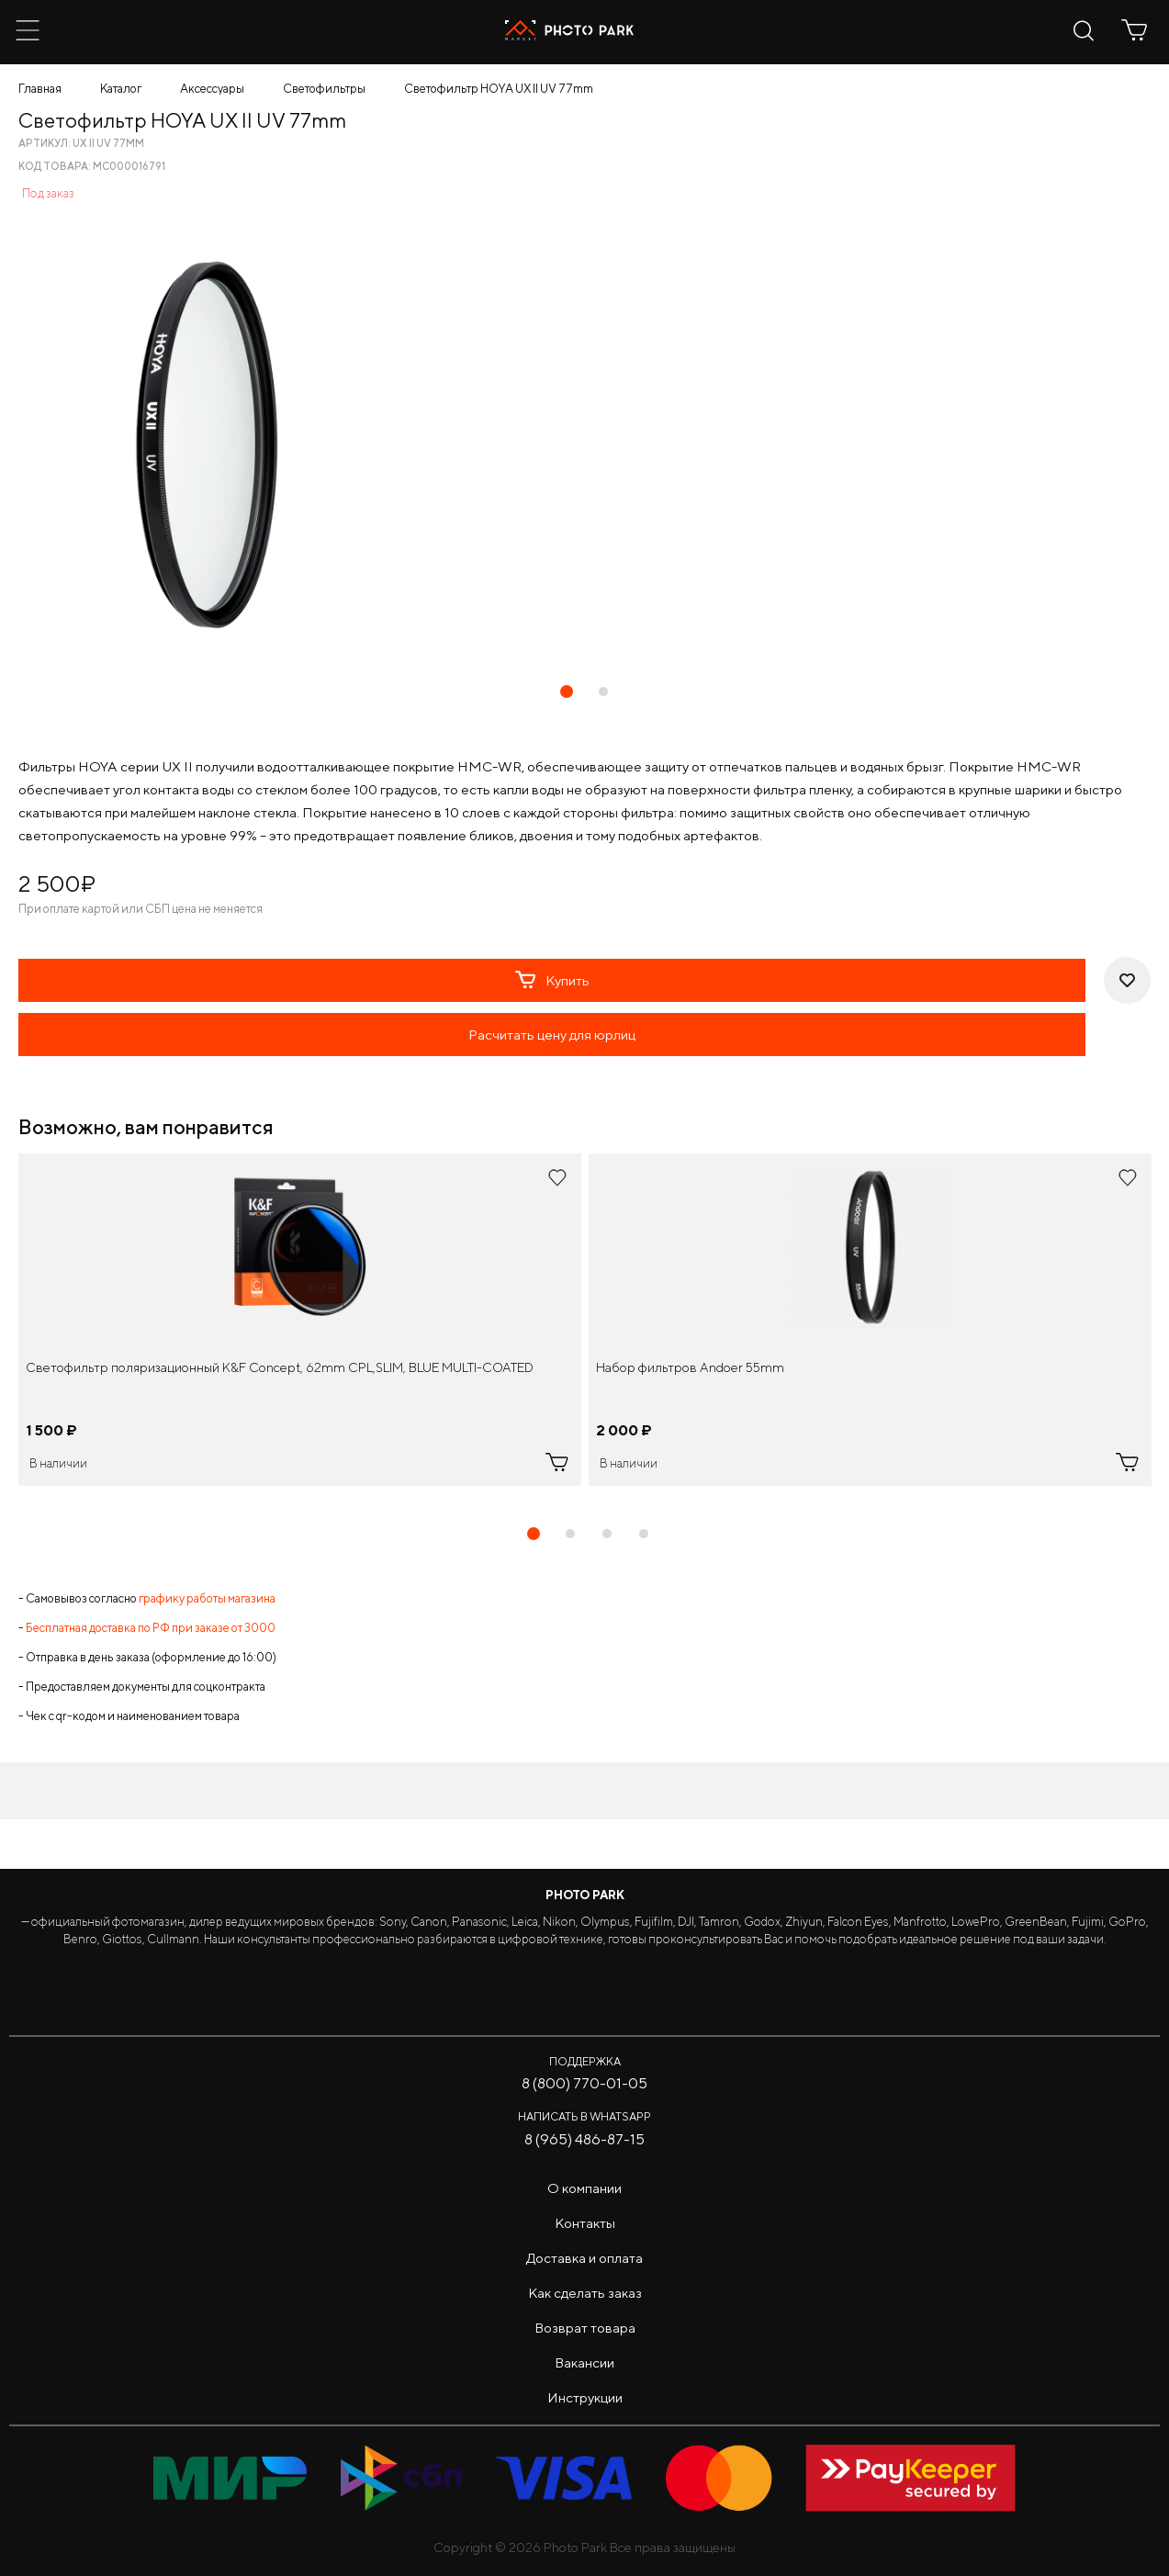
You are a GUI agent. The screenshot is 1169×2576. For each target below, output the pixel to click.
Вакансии (584, 2362)
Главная (40, 89)
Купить (552, 980)
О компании (584, 2188)
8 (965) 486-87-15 (584, 2139)
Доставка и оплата (584, 2258)
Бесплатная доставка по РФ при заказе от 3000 (150, 1628)
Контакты (585, 2223)
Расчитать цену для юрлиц (551, 1034)
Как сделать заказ (585, 2292)
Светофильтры (324, 89)
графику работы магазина (207, 1598)
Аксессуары (212, 89)
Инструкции (585, 2397)
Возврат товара (584, 2327)
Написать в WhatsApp (584, 2116)
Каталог (120, 89)
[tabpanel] (299, 1319)
